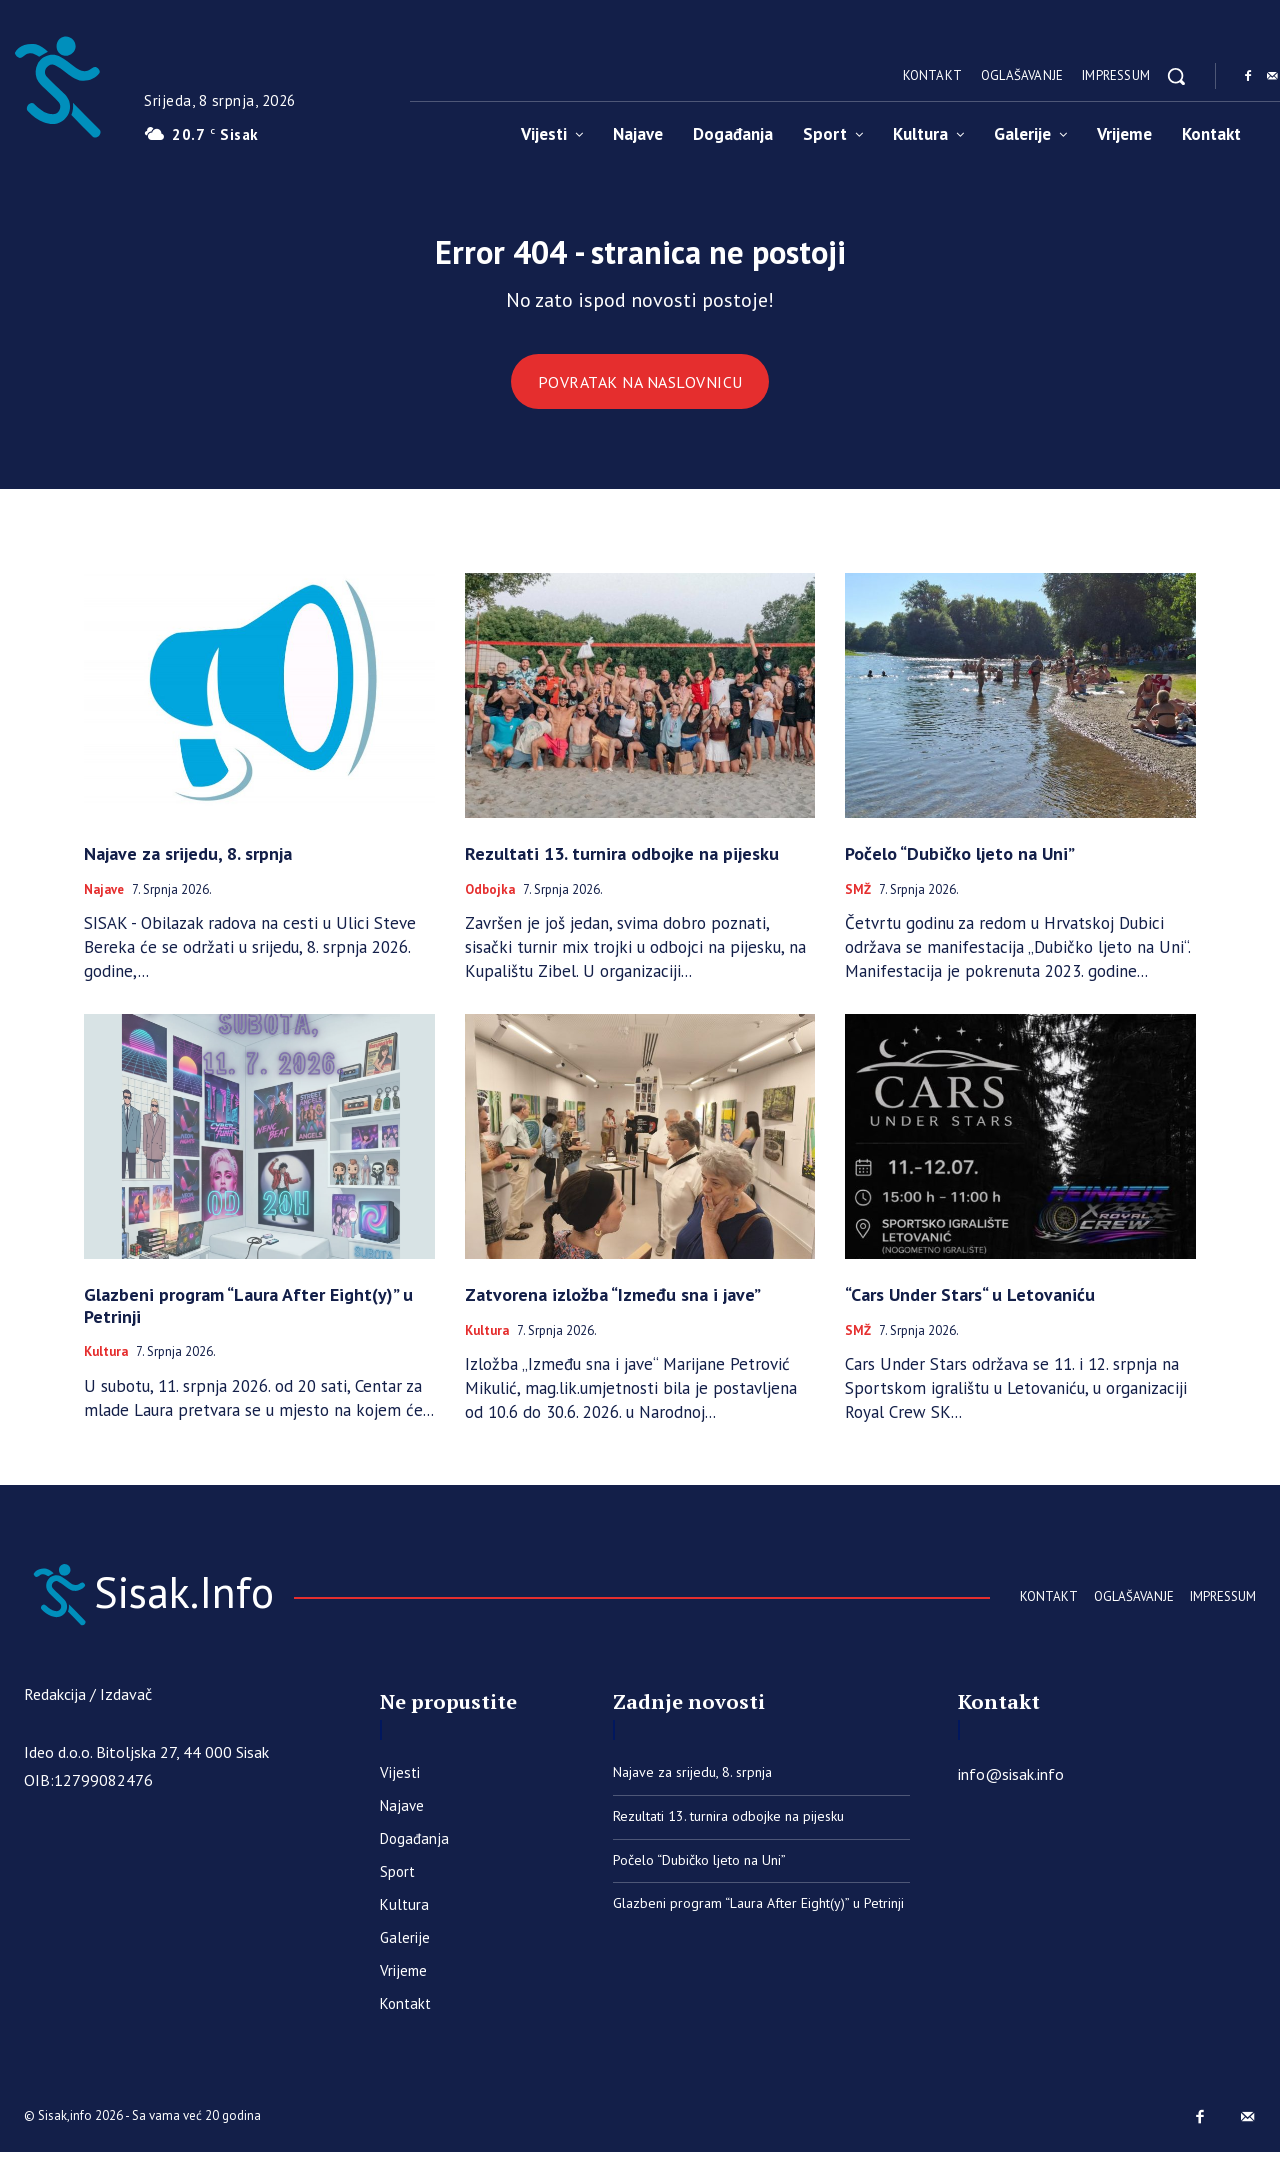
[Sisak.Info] (214, 1606)
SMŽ (858, 901)
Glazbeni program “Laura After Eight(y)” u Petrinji (248, 1317)
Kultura (106, 1364)
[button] (1176, 76)
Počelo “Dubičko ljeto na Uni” (960, 865)
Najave (104, 901)
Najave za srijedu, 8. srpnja (188, 865)
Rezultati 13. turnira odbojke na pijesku (622, 865)
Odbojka (490, 901)
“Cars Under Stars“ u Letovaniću (970, 1306)
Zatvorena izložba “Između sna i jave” (613, 1306)
